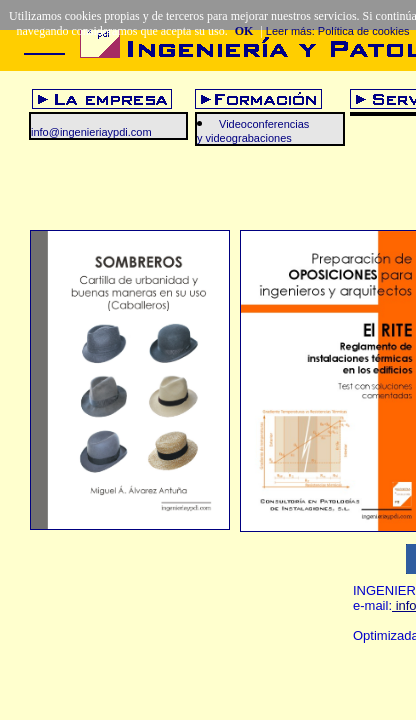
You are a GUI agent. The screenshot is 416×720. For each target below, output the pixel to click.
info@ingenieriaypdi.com (91, 132)
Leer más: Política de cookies (338, 31)
